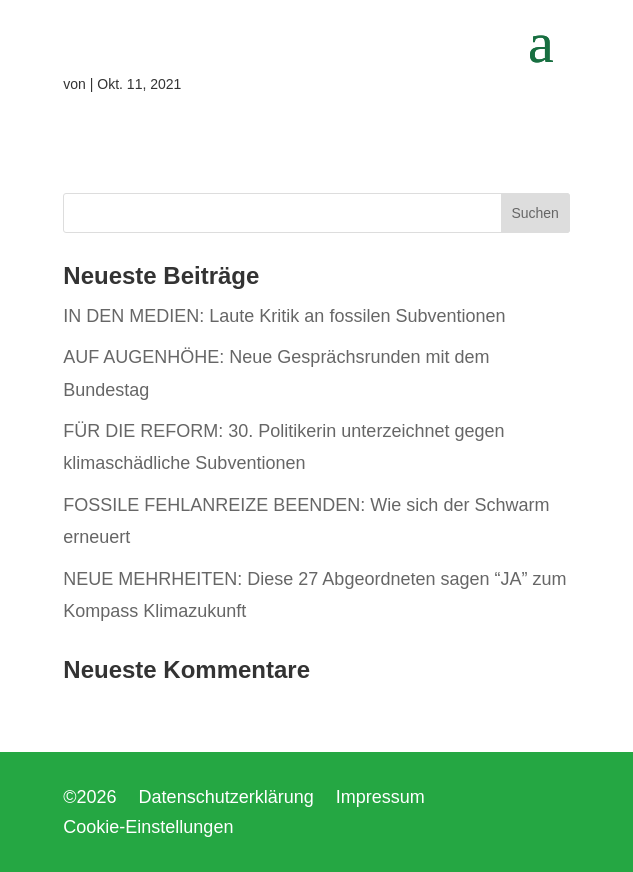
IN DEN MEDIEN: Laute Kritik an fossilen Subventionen (284, 316)
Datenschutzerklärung (226, 798)
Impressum (380, 798)
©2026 (89, 798)
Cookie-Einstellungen (148, 828)
